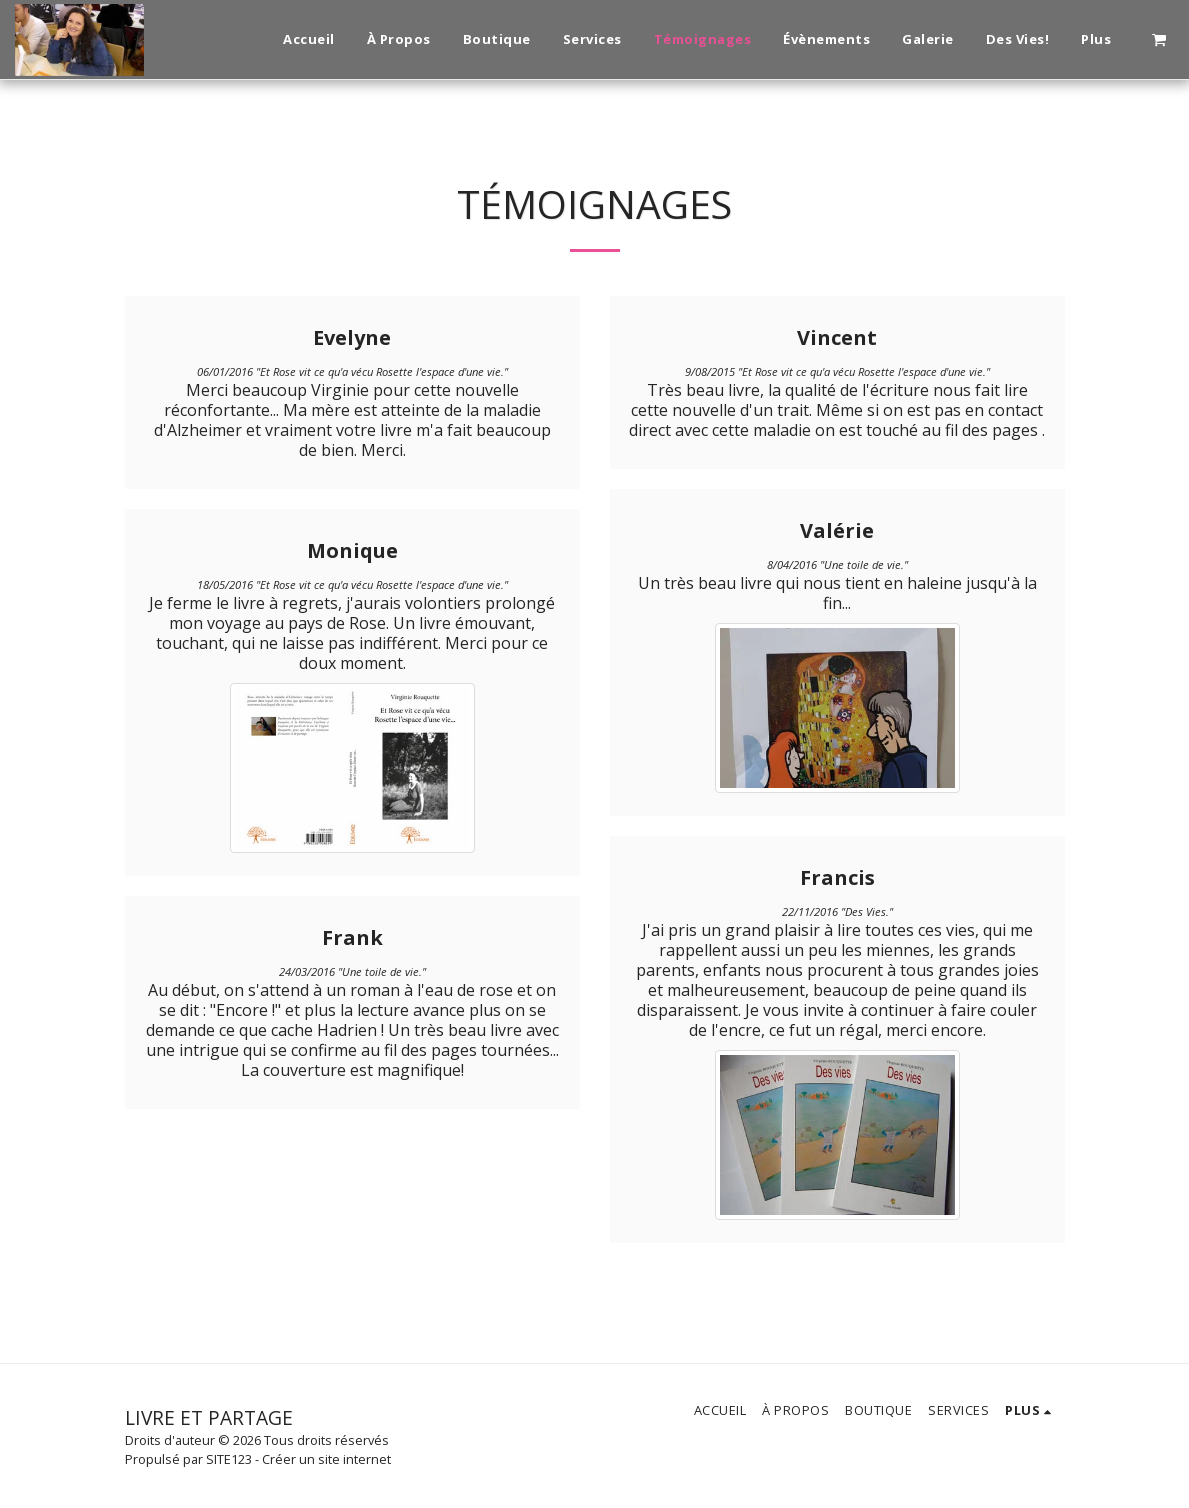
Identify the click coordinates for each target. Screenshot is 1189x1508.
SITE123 (229, 1459)
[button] (1159, 39)
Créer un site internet (326, 1459)
